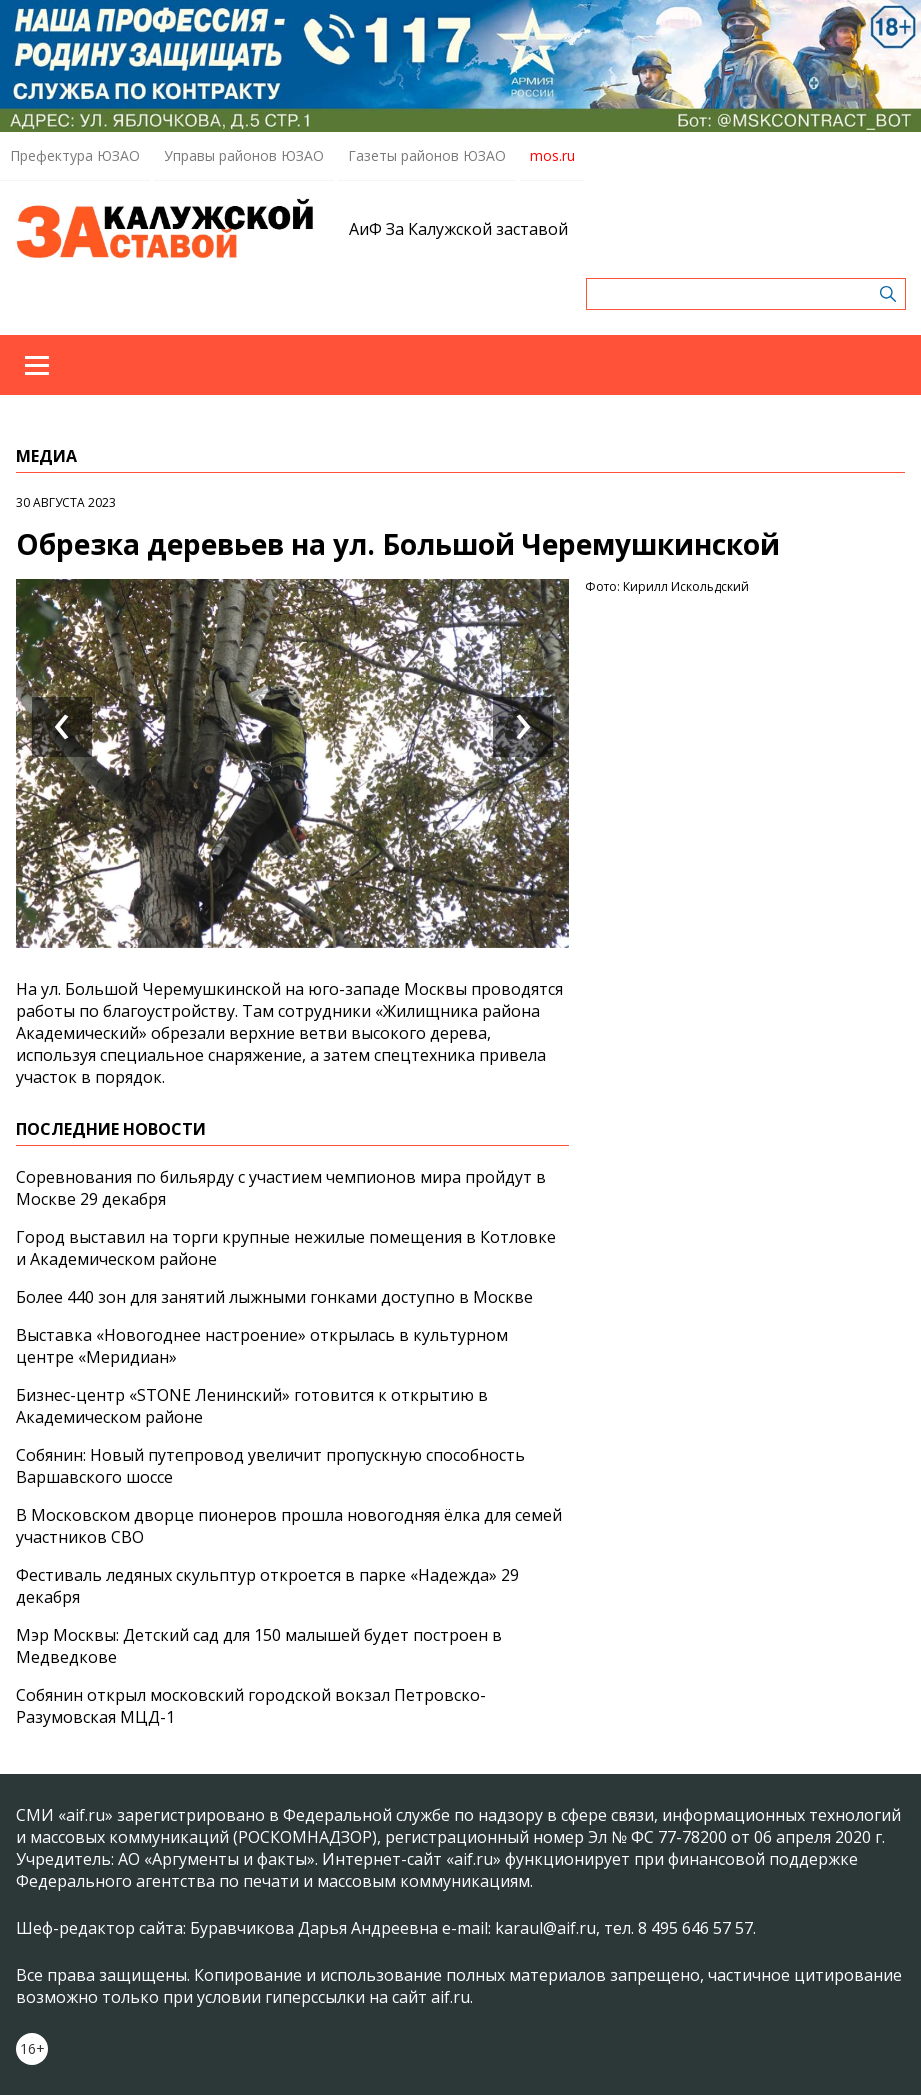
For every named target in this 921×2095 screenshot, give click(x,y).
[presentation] (62, 727)
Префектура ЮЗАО (75, 155)
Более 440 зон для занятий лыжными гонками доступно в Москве (274, 1297)
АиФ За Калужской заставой (458, 229)
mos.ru (552, 155)
